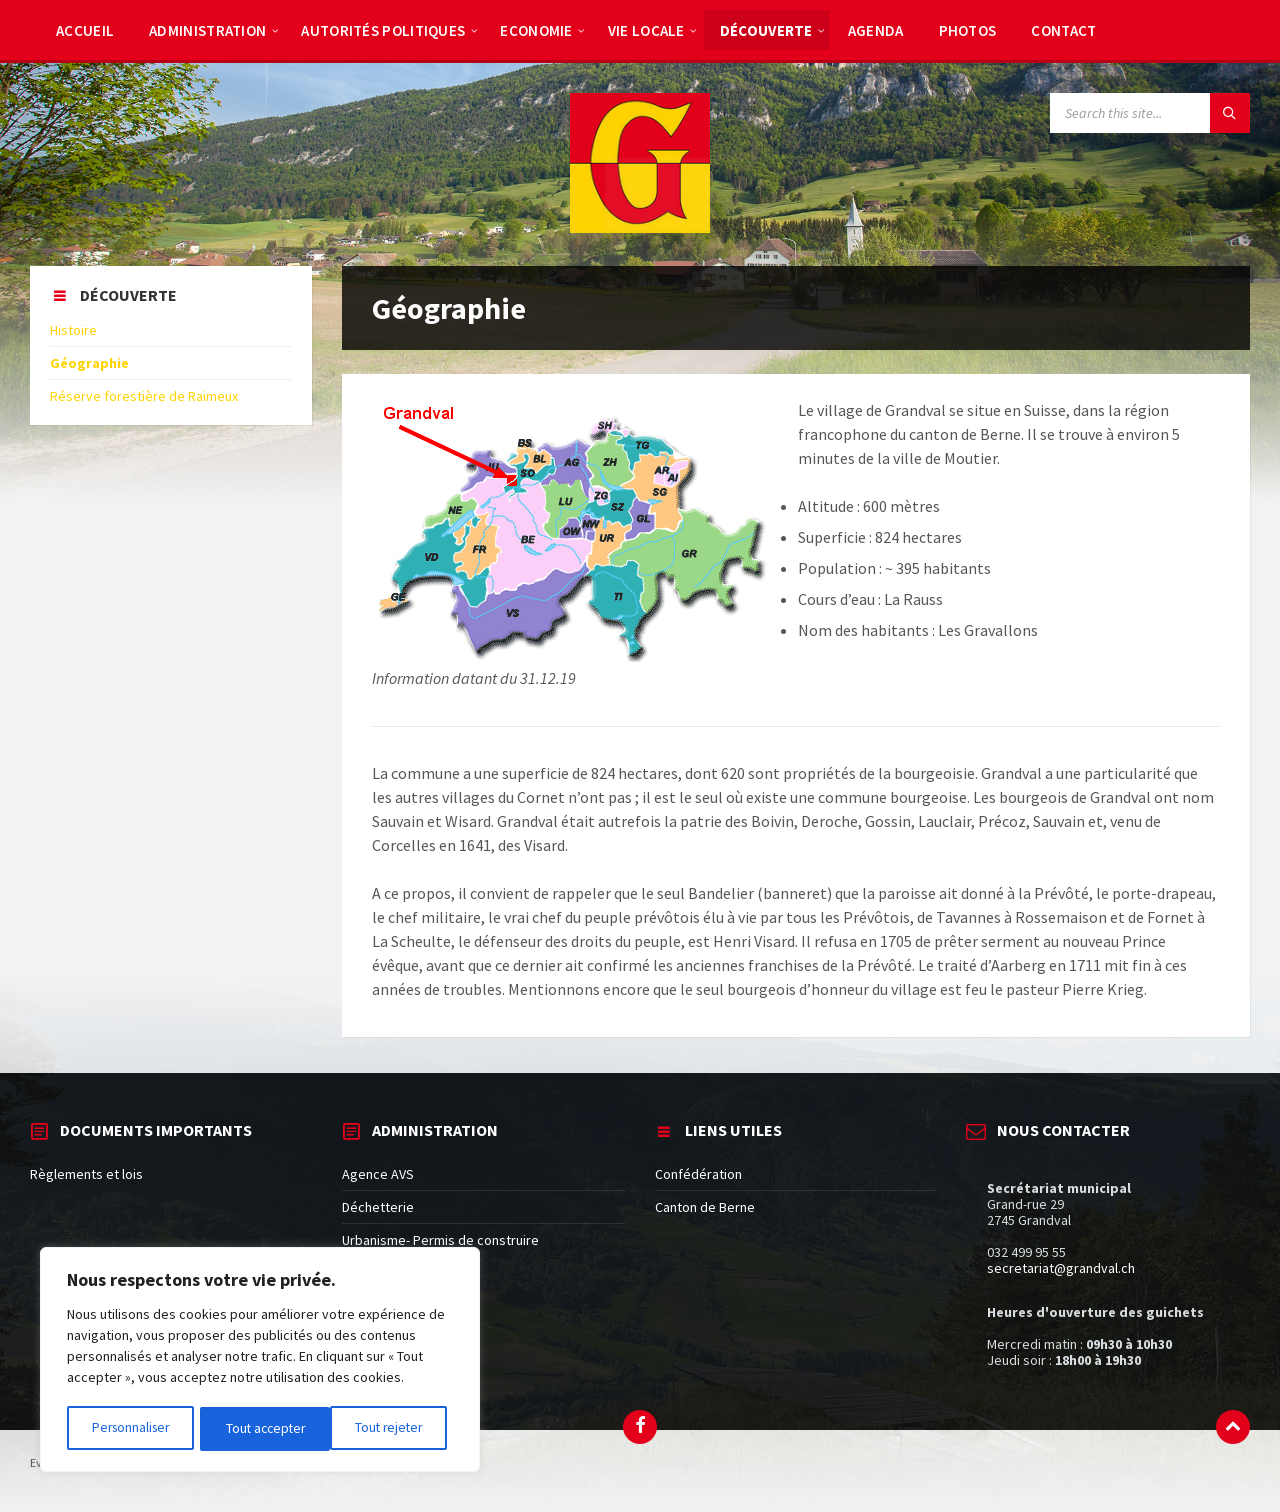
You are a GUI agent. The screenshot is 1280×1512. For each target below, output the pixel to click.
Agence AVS (378, 1174)
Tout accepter (389, 1429)
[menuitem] (85, 30)
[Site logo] (640, 227)
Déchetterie (378, 1207)
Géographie (89, 363)
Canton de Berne (705, 1207)
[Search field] (1150, 113)
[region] (260, 1361)
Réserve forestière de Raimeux (144, 396)
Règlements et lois (86, 1174)
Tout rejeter (259, 1429)
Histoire (73, 330)
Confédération (698, 1174)
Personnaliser (130, 1429)
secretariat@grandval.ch (1061, 1268)
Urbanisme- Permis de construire (440, 1240)
